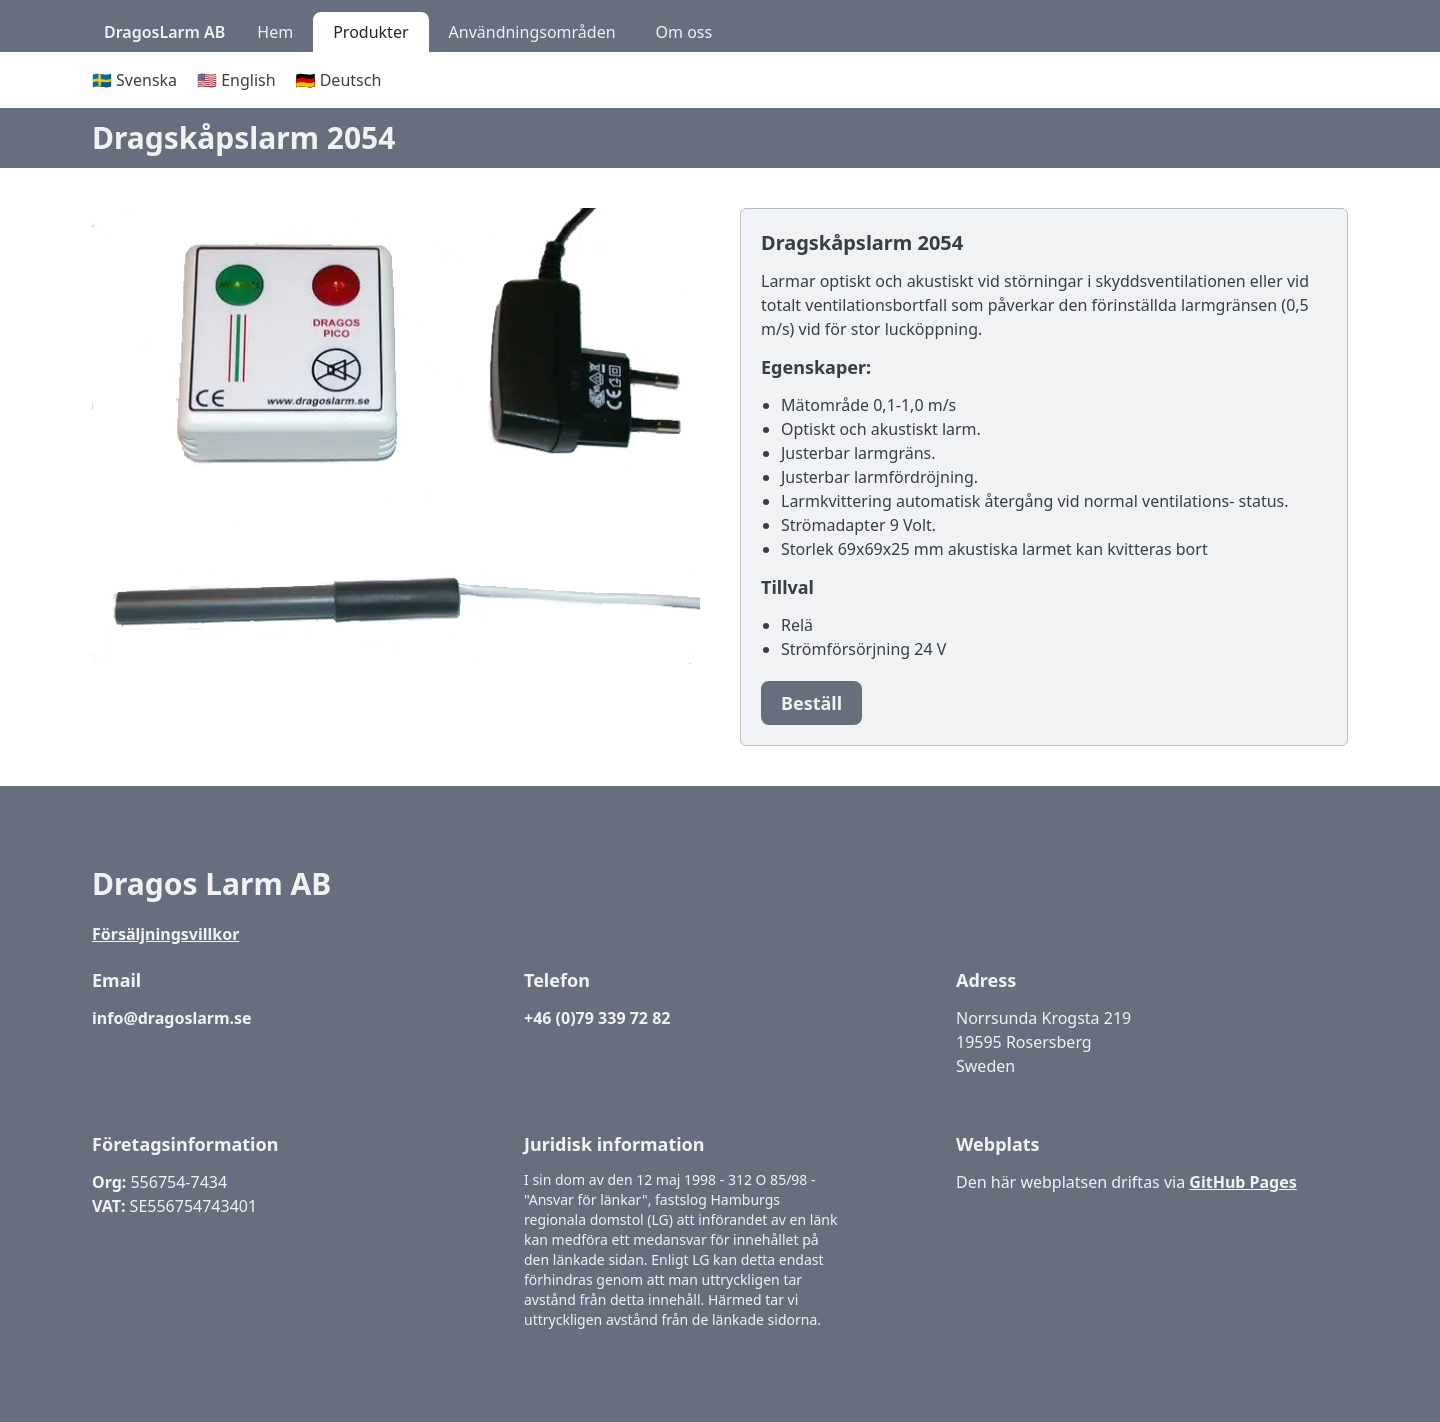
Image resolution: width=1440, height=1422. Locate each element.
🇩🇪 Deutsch (339, 80)
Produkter (370, 32)
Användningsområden (532, 32)
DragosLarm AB (164, 32)
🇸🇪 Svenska (134, 80)
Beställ (811, 703)
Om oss (684, 32)
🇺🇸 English (236, 80)
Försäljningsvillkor (165, 934)
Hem (275, 32)
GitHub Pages (1242, 1182)
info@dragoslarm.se (172, 1018)
